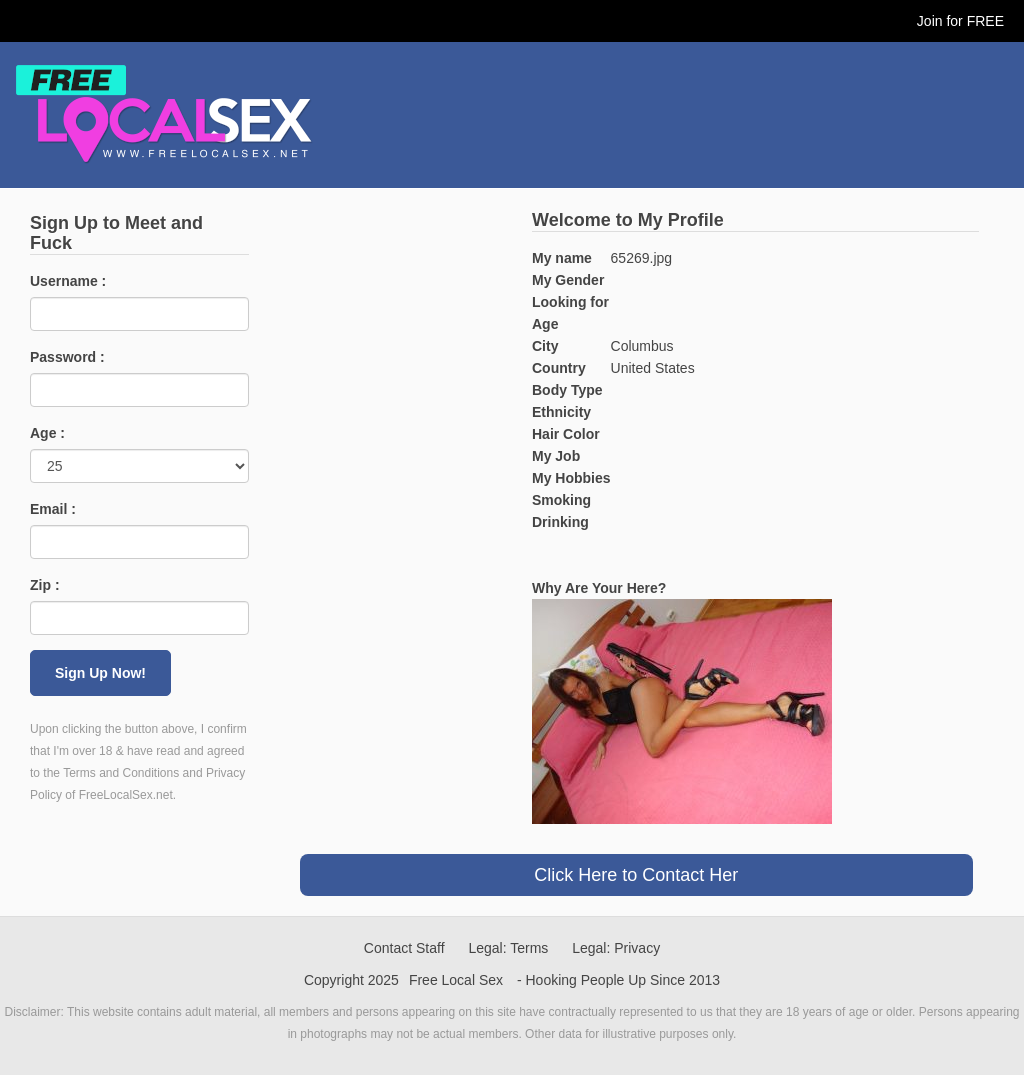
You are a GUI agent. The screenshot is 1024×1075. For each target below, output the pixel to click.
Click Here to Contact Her (636, 875)
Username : (68, 281)
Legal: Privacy (616, 948)
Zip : (45, 585)
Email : (53, 509)
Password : (67, 357)
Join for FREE (960, 21)
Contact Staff (404, 948)
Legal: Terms (508, 948)
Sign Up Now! (100, 673)
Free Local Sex (456, 980)
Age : (47, 433)
